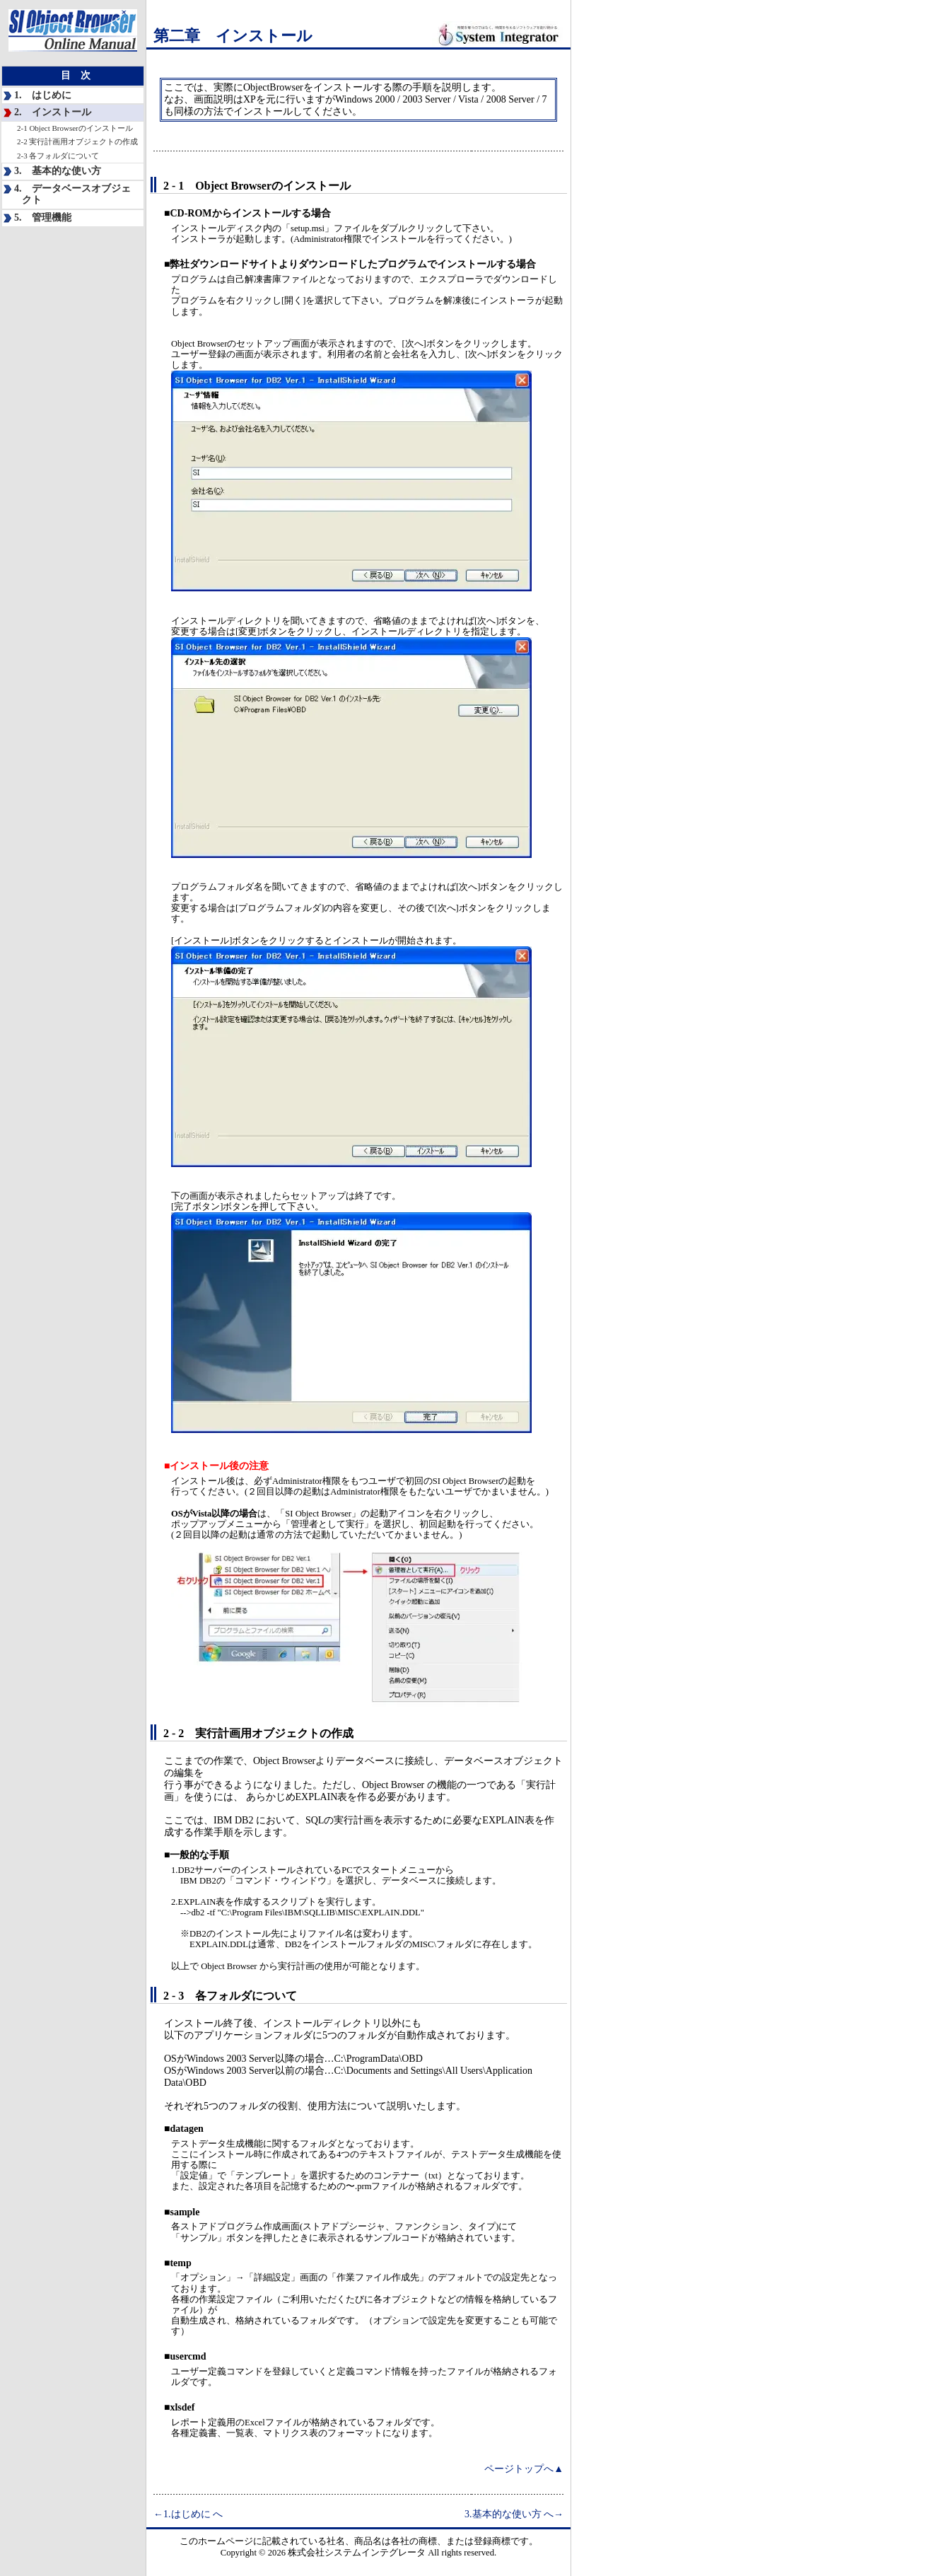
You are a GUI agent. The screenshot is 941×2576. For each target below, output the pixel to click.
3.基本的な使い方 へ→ (513, 2514)
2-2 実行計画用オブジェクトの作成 (77, 141)
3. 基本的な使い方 (57, 171)
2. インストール (52, 112)
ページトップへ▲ (523, 2469)
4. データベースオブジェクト (72, 194)
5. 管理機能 (42, 217)
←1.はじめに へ (188, 2514)
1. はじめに (42, 95)
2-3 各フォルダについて (58, 155)
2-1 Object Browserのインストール (75, 128)
